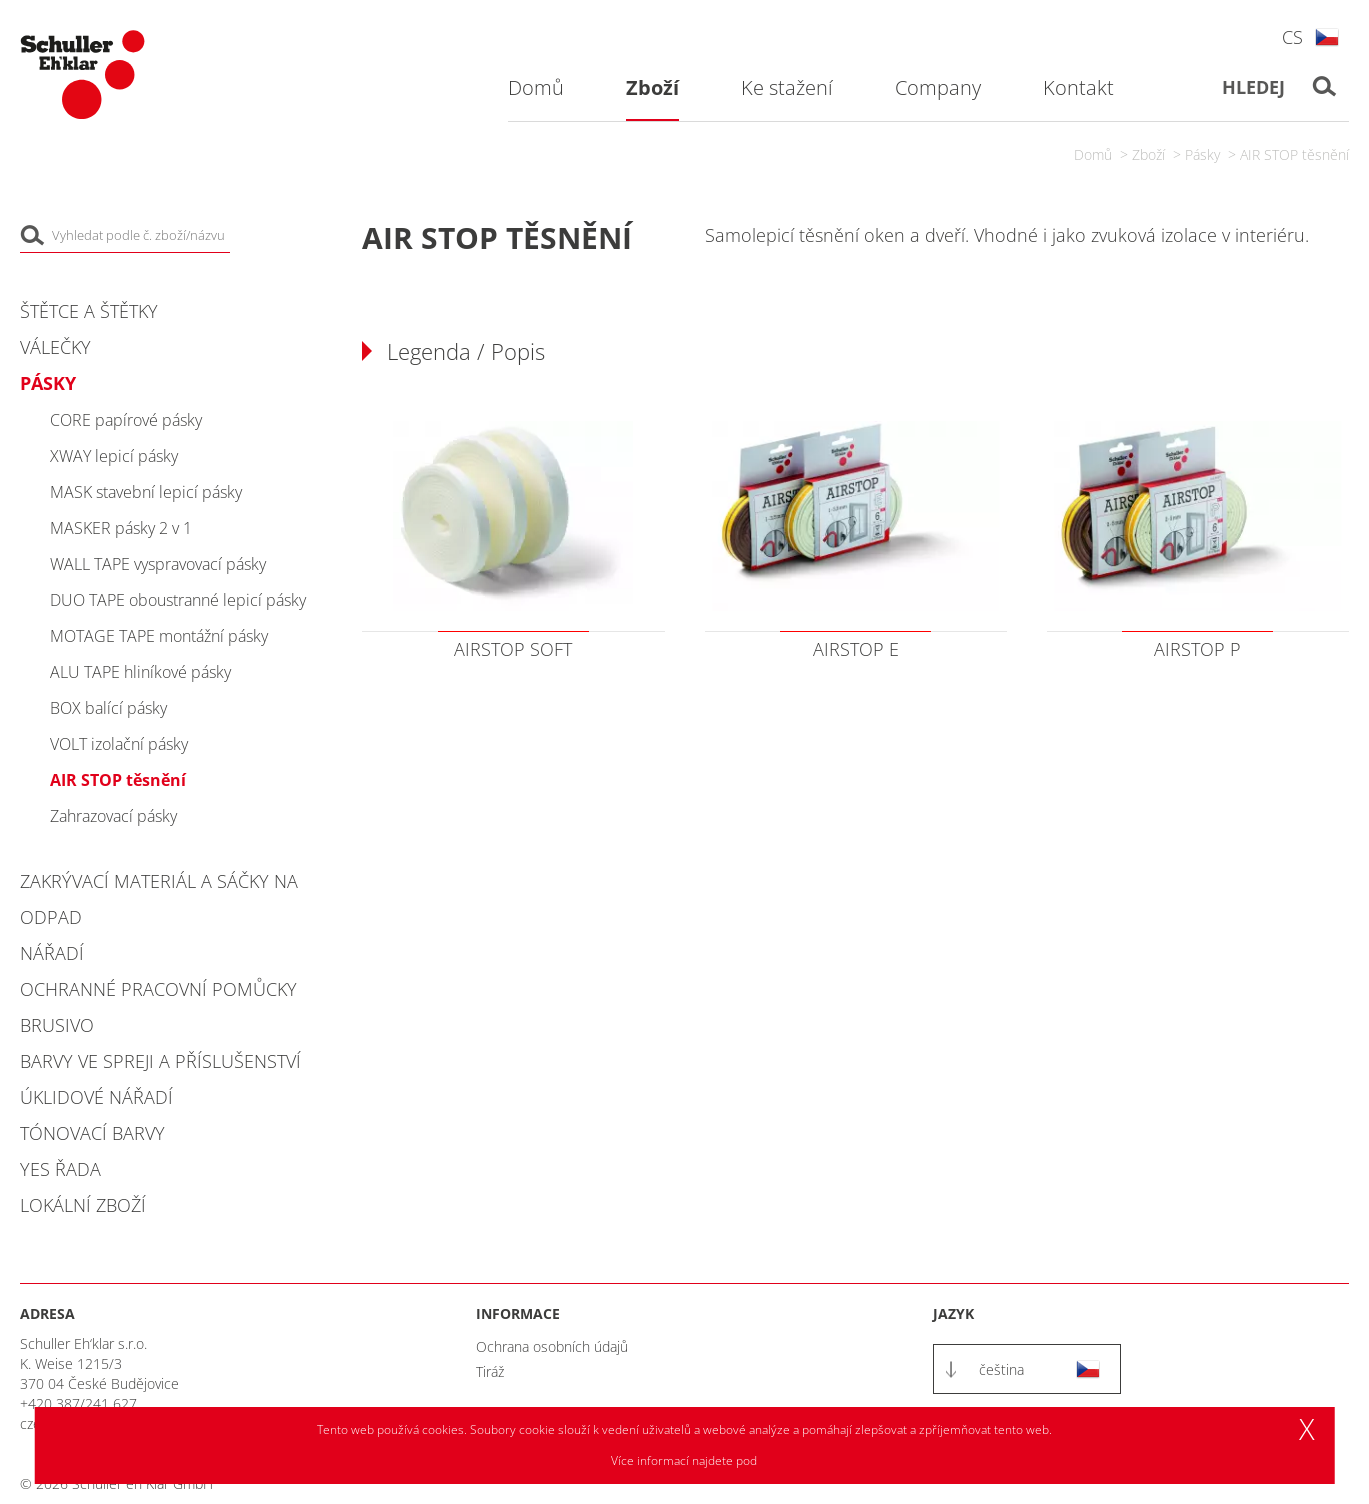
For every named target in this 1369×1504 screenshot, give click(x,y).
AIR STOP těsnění (1294, 154)
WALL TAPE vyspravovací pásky (158, 564)
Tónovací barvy (92, 1133)
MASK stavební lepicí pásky (146, 492)
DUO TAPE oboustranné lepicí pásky (178, 600)
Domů (1093, 154)
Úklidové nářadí (96, 1097)
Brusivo (57, 1025)
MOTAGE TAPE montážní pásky (159, 636)
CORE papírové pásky (126, 420)
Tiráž (490, 1371)
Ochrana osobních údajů (552, 1346)
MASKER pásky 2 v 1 (121, 528)
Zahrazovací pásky (113, 816)
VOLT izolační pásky (119, 744)
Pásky (1202, 154)
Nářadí (52, 953)
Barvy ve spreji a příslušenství (160, 1061)
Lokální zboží (83, 1205)
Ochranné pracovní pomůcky (158, 989)
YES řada (60, 1169)
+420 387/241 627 (78, 1403)
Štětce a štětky (89, 311)
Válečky (55, 347)
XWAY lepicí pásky (114, 456)
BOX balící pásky (108, 708)
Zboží (1148, 154)
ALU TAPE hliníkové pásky (140, 672)
